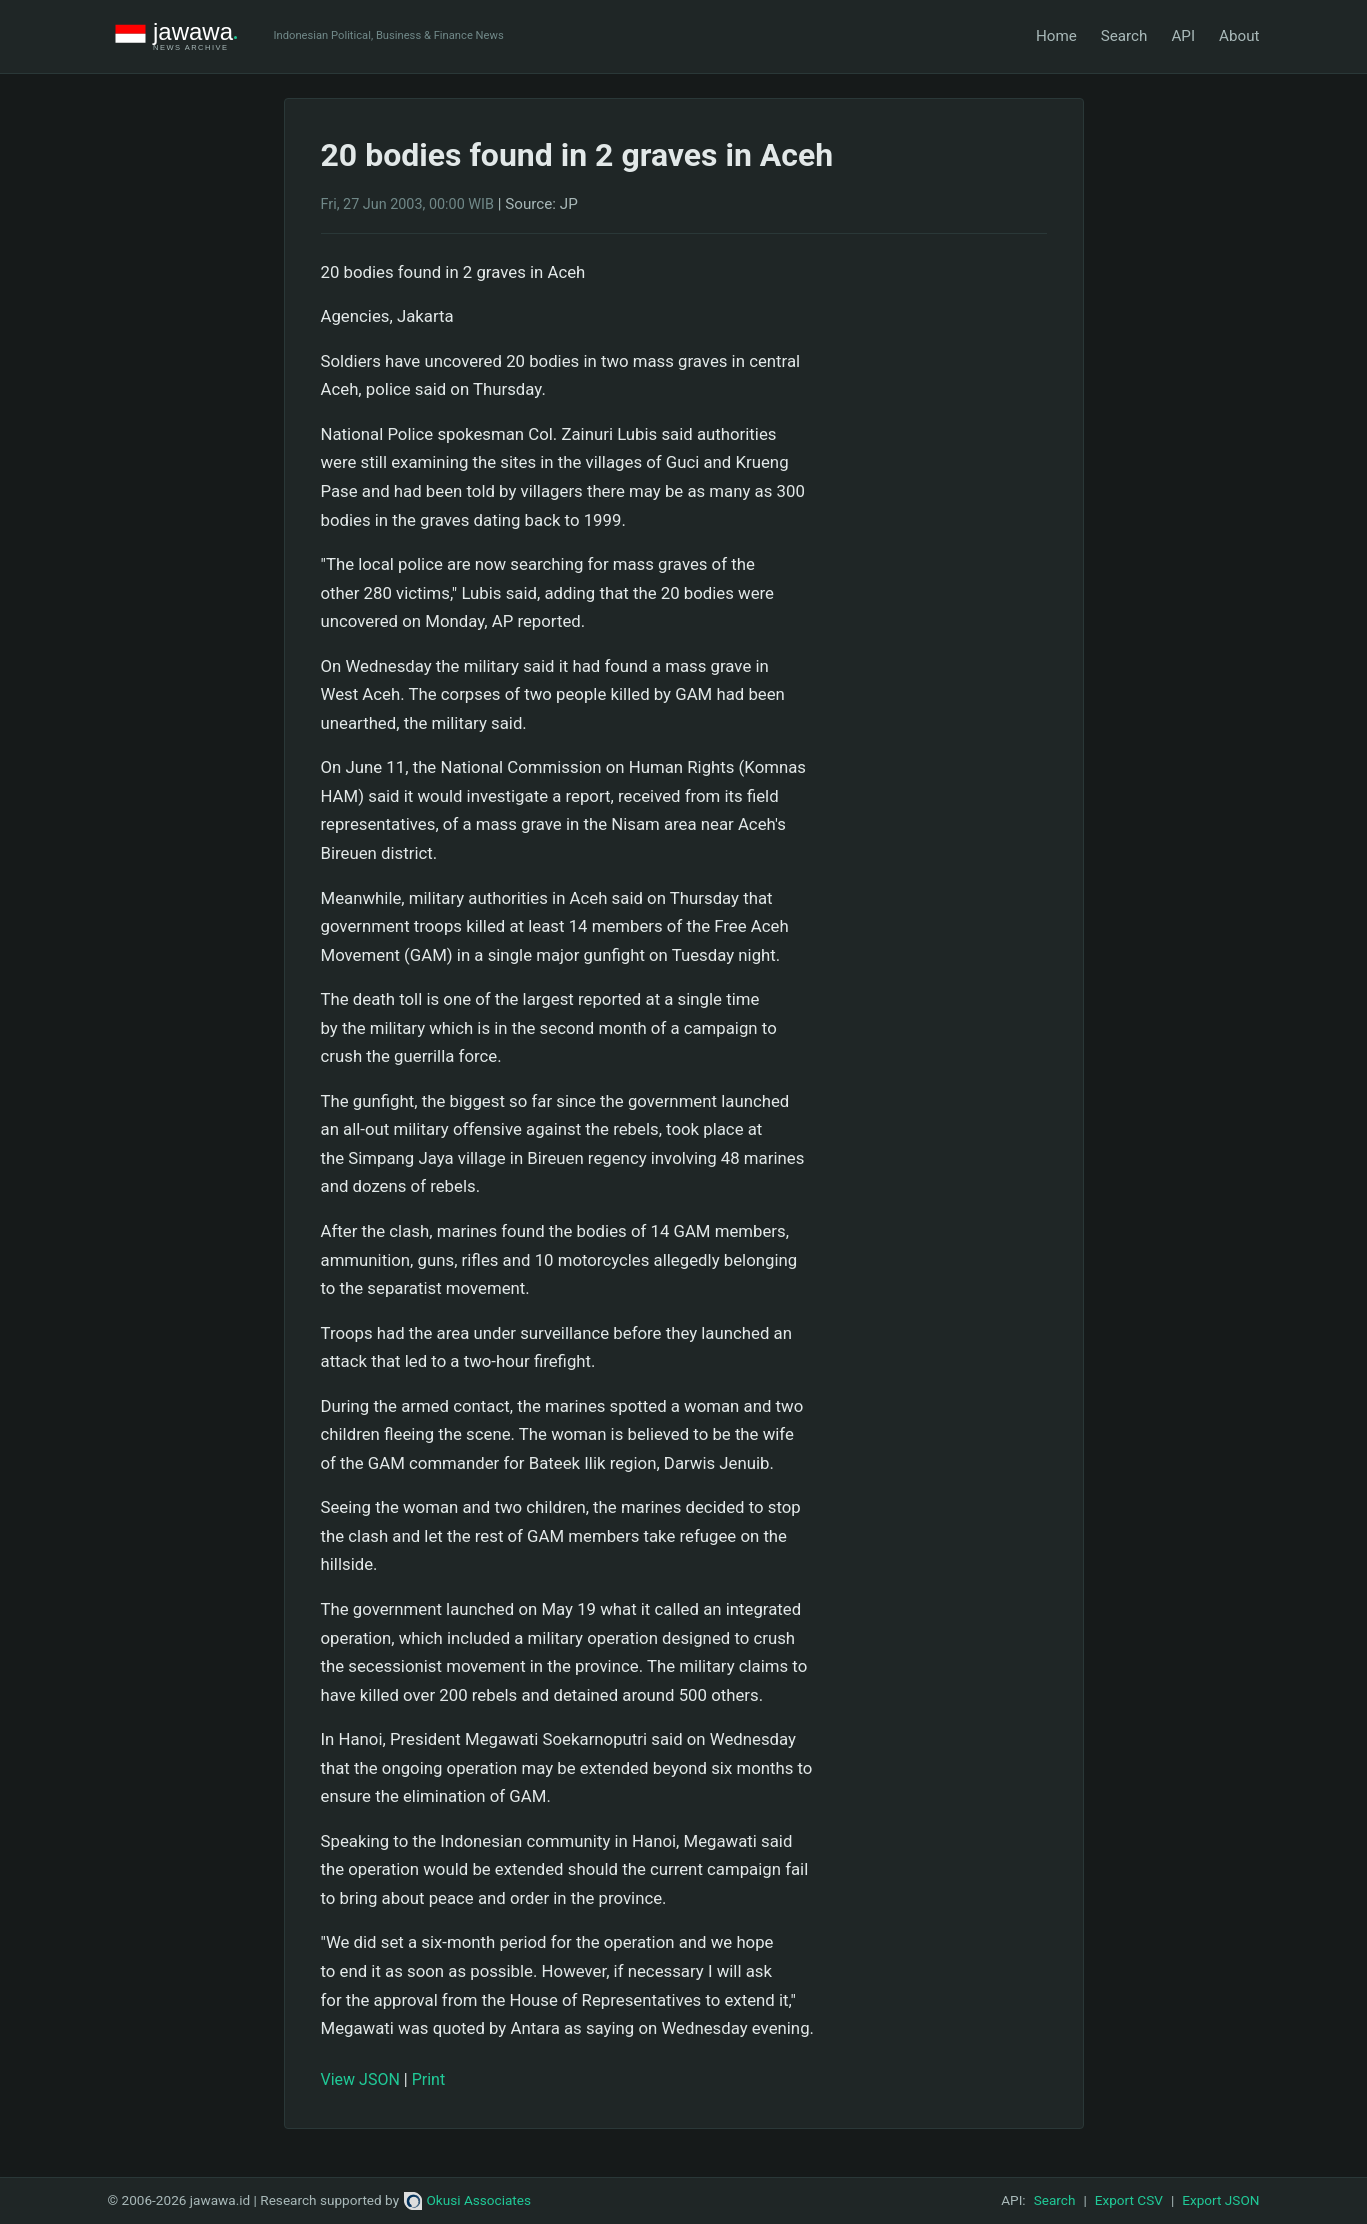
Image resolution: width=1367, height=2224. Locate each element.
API (1183, 36)
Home (1056, 36)
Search (1124, 36)
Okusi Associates (467, 2200)
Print (428, 2079)
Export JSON (1220, 2200)
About (1239, 36)
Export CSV (1129, 2200)
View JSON (360, 2079)
